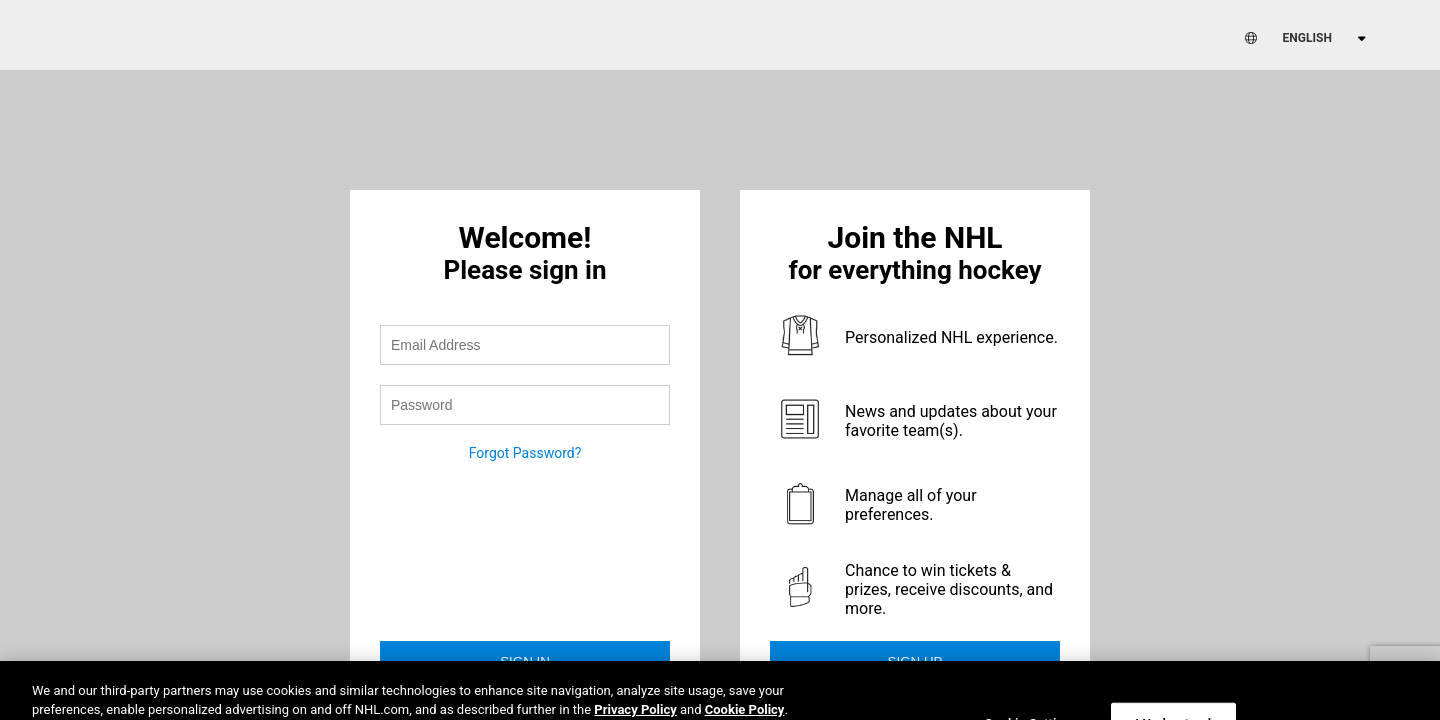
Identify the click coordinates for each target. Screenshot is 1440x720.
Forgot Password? (525, 453)
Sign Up (915, 661)
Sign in (525, 661)
